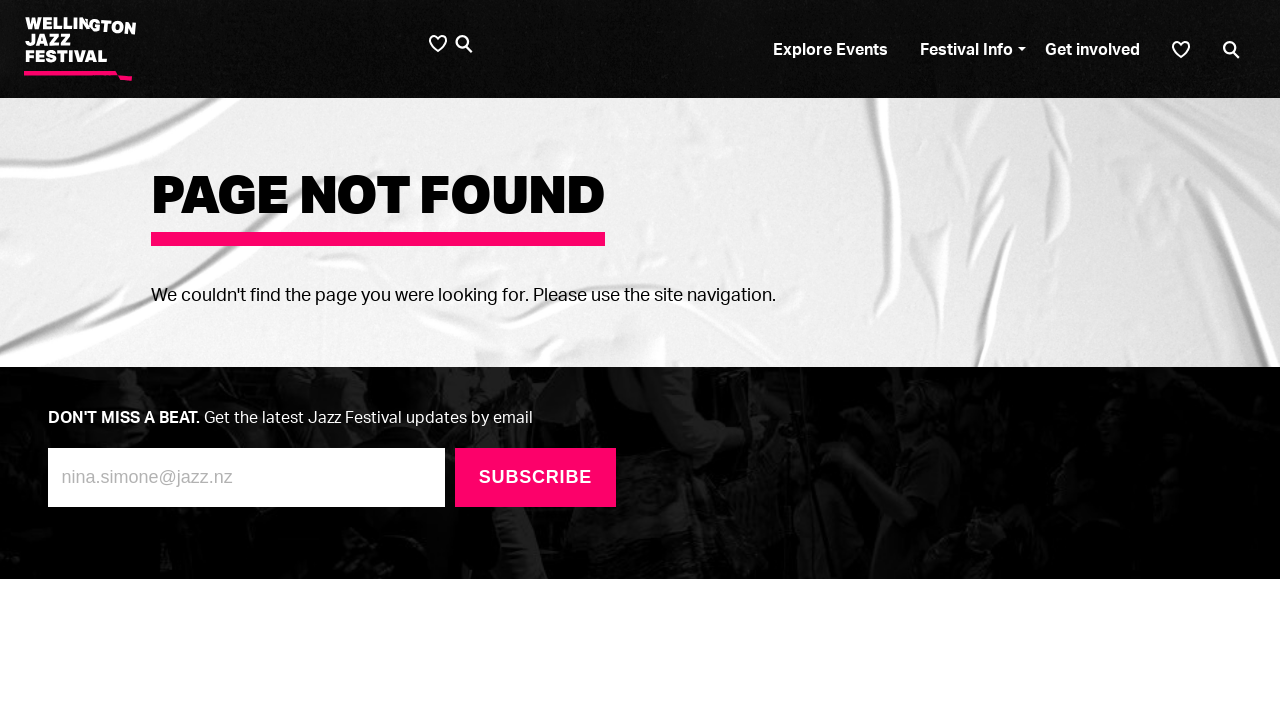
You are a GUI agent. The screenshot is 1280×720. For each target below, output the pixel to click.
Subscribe (535, 477)
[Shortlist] (1181, 49)
